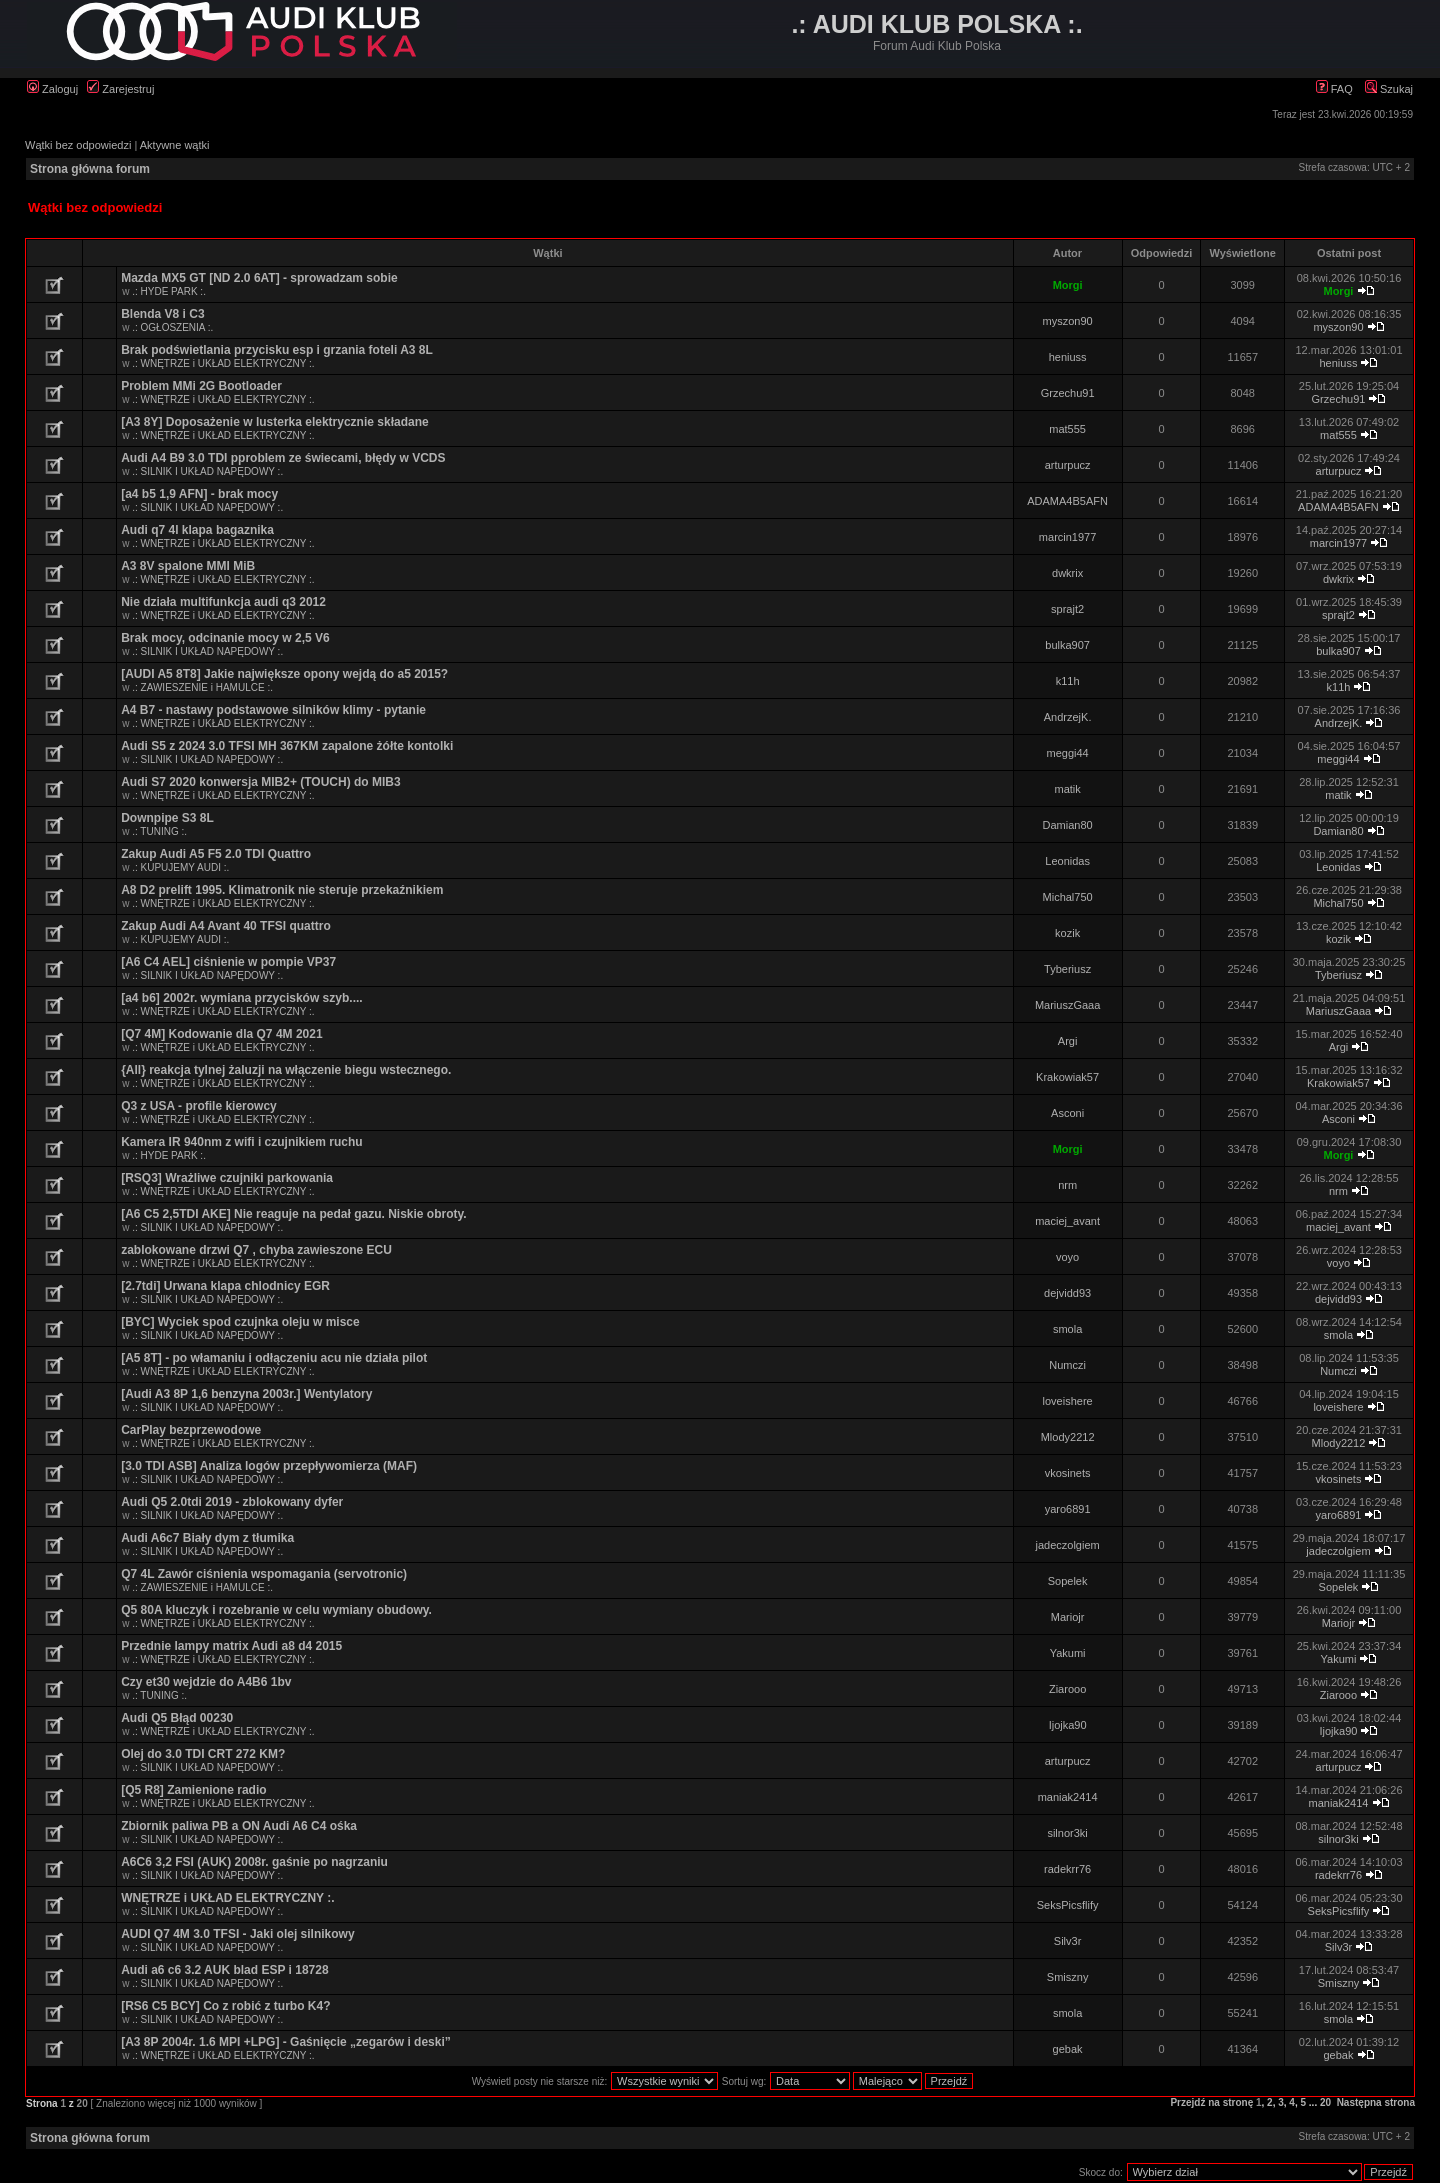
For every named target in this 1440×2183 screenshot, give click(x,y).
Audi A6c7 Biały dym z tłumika (207, 1538)
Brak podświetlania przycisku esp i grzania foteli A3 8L (277, 350)
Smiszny (1068, 1977)
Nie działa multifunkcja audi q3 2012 (223, 602)
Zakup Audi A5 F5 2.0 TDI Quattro (216, 854)
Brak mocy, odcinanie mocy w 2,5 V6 (225, 638)
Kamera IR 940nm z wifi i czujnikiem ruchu (241, 1142)
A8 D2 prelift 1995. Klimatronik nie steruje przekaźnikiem (282, 890)
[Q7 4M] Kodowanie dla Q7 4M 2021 (221, 1034)
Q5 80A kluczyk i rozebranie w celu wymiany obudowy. (276, 1610)
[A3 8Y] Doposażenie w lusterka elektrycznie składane (274, 422)
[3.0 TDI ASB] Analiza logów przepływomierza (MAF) (269, 1466)
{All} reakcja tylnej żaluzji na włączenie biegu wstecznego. (286, 1070)
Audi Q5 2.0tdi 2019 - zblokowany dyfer (232, 1502)
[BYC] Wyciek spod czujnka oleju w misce (240, 1322)
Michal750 (1068, 897)
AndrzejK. (1068, 717)
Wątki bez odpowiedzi (78, 145)
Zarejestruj (120, 89)
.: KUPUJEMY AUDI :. (180, 867)
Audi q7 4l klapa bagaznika (197, 530)
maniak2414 (1068, 1797)
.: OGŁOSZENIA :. (172, 327)
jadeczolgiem (1068, 1545)
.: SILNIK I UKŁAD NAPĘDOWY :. (207, 471)
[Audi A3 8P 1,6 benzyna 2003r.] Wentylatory (246, 1394)
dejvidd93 (1067, 1293)
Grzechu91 (1068, 393)
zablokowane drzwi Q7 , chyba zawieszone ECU (256, 1250)
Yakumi (1068, 1653)
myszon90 (1068, 321)
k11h (1068, 681)
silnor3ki (1067, 1833)
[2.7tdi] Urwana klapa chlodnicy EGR (225, 1286)
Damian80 (1068, 825)
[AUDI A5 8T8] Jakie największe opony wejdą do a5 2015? (284, 674)
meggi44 (1068, 753)
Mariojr (1068, 1617)
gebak (1068, 2049)
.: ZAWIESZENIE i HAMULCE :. (202, 687)
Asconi (1067, 1113)
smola (1067, 1329)
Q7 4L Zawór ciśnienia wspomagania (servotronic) (264, 1574)
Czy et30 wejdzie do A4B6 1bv (206, 1682)
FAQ (1334, 89)
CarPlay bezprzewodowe (191, 1430)
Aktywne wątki (175, 145)
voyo (1067, 1257)
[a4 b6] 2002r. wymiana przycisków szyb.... (241, 998)
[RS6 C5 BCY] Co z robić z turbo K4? (225, 2006)
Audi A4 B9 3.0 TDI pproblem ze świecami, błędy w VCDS (283, 458)
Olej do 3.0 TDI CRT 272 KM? (203, 1754)
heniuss (1068, 357)
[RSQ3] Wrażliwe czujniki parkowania (227, 1178)
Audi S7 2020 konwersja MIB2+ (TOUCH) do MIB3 (261, 782)
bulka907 (1067, 645)
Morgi (1068, 285)
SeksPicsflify (1068, 1905)
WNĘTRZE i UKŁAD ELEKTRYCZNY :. (227, 1898)
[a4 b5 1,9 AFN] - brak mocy (199, 494)
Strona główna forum (90, 169)
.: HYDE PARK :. (169, 291)
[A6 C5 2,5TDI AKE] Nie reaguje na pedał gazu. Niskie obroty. (293, 1214)
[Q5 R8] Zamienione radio (193, 1790)
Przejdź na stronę (1211, 2102)
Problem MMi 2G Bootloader (201, 386)
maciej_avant (1067, 1221)
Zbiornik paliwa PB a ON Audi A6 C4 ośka (239, 1826)
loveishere (1068, 1401)
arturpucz (1068, 465)
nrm (1067, 1185)
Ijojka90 (1068, 1725)
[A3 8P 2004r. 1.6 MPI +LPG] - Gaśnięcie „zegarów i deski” (286, 2042)
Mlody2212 (1068, 1437)
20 (1325, 2102)
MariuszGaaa (1067, 1005)
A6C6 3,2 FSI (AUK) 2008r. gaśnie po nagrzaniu (254, 1862)
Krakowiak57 (1067, 1077)
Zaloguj (52, 89)
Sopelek (1068, 1581)
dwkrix (1067, 573)
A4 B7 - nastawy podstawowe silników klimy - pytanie (273, 710)
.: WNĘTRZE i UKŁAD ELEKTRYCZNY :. (223, 363)
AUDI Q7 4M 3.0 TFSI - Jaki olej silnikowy (237, 1934)
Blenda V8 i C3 (162, 314)
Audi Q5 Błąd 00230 (177, 1718)
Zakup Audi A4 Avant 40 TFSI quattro (226, 926)
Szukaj (1389, 89)
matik (1067, 789)
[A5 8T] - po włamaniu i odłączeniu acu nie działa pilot (274, 1358)
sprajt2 (1067, 609)
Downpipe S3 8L (167, 818)
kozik (1067, 933)
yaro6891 (1068, 1509)
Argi (1068, 1041)
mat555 (1067, 429)
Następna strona (1376, 2102)
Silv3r (1068, 1941)
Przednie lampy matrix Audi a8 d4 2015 (231, 1646)
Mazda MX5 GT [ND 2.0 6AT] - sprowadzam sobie (259, 278)
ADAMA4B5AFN (1067, 501)
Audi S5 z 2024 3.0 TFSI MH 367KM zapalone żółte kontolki (287, 746)
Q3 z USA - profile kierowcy (199, 1106)
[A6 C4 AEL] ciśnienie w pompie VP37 (228, 962)
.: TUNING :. (159, 831)
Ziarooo (1067, 1689)
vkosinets (1068, 1473)
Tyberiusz (1067, 969)
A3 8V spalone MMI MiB (188, 566)
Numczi (1067, 1365)
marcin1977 (1067, 537)
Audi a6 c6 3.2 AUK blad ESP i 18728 (224, 1970)
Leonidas (1067, 861)
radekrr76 (1067, 1869)
